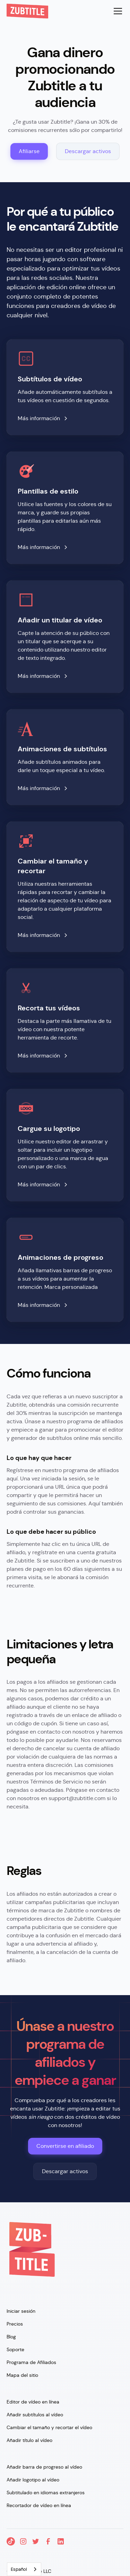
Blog (11, 2337)
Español (19, 2569)
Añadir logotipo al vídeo (33, 2480)
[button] (116, 11)
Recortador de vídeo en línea (39, 2505)
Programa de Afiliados (31, 2362)
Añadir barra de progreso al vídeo (44, 2467)
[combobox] (24, 2569)
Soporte (15, 2349)
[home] (27, 11)
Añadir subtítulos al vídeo (35, 2414)
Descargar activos (88, 151)
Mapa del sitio (22, 2375)
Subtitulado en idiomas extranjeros (46, 2492)
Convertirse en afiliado (65, 2146)
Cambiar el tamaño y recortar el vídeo (49, 2427)
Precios (15, 2324)
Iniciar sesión (21, 2311)
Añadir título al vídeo (29, 2440)
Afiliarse (29, 151)
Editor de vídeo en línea (33, 2402)
